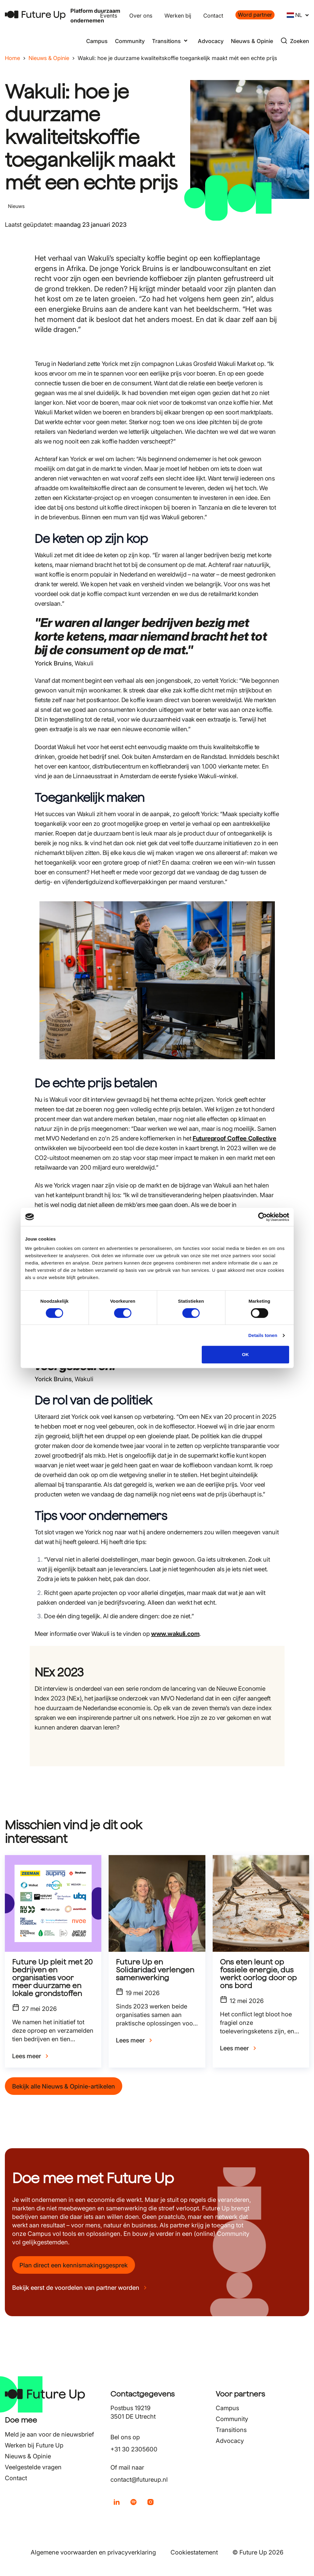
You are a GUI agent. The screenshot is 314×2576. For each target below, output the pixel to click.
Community (130, 41)
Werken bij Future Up (34, 2445)
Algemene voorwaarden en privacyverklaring (93, 2552)
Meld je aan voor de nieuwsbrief (49, 2434)
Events (108, 15)
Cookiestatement (194, 2552)
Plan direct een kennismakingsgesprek (73, 2265)
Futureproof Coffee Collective (234, 1138)
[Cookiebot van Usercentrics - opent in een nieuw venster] (262, 1216)
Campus (97, 41)
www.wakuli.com (175, 1633)
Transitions (231, 2430)
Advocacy (211, 41)
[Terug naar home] (35, 15)
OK (245, 1354)
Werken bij (177, 15)
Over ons (140, 15)
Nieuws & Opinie (252, 41)
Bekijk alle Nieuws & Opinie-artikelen (63, 2086)
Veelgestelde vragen (33, 2467)
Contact (213, 15)
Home (12, 58)
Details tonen (262, 1335)
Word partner (255, 15)
